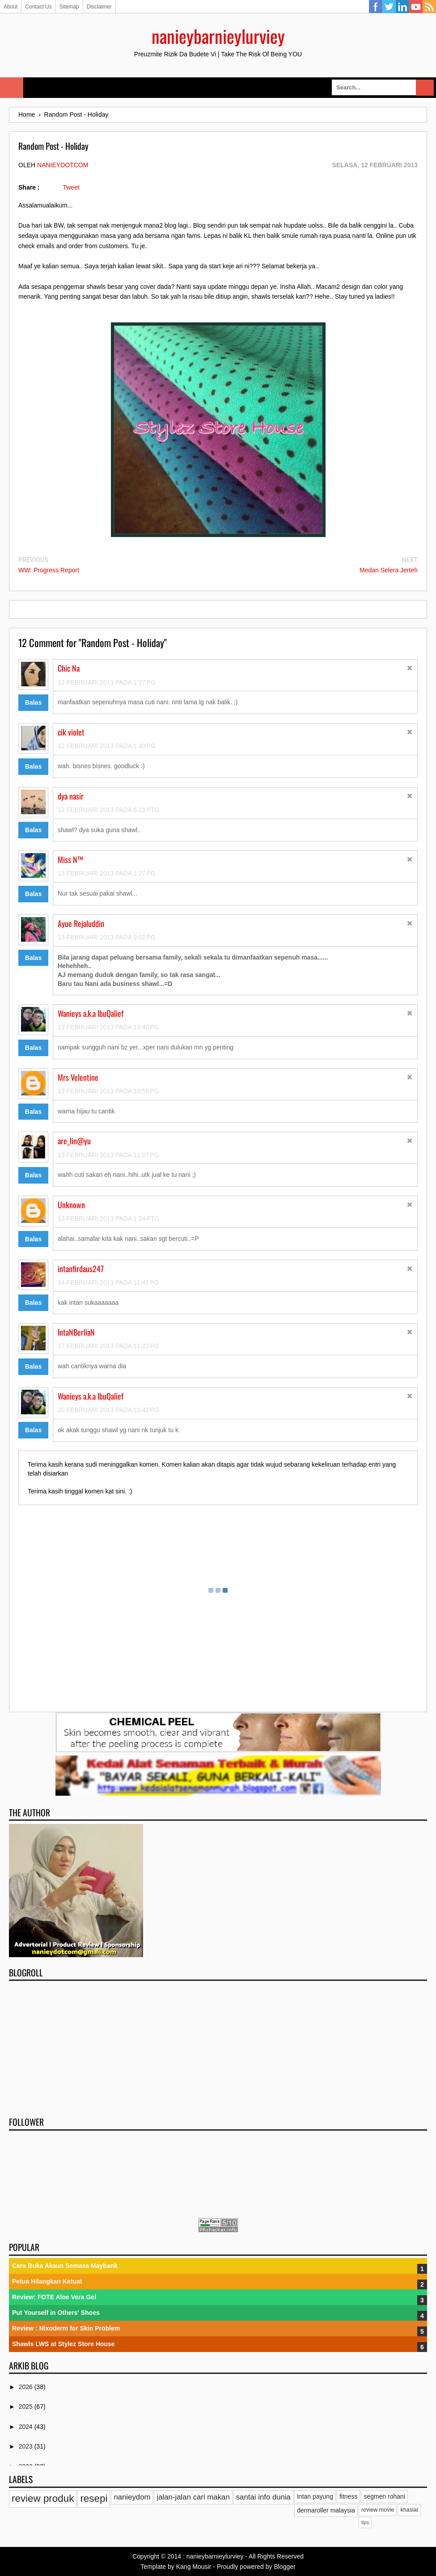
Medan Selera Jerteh (389, 570)
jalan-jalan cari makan (193, 2497)
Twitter (389, 6)
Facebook (375, 6)
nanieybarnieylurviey (218, 35)
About (10, 7)
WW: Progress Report (48, 570)
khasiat (409, 2510)
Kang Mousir (194, 2566)
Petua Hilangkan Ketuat (47, 2281)
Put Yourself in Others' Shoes (56, 2312)
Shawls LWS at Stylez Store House (63, 2344)
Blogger (284, 2566)
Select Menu (11, 87)
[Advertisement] (218, 2045)
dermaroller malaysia (326, 2510)
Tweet (71, 187)
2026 (26, 2386)
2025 (26, 2406)
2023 (26, 2446)
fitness (348, 2496)
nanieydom (132, 2497)
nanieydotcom (62, 165)
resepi (93, 2498)
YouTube (416, 6)
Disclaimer (99, 7)
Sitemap (69, 7)
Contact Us (38, 7)
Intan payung (315, 2496)
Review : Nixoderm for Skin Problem (66, 2328)
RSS (429, 6)
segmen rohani (384, 2496)
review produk (43, 2498)
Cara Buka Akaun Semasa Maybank (65, 2265)
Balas (33, 702)
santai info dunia (263, 2497)
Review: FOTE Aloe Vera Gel (54, 2297)
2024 (26, 2426)
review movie (377, 2510)
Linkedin (402, 6)
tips (365, 2522)
